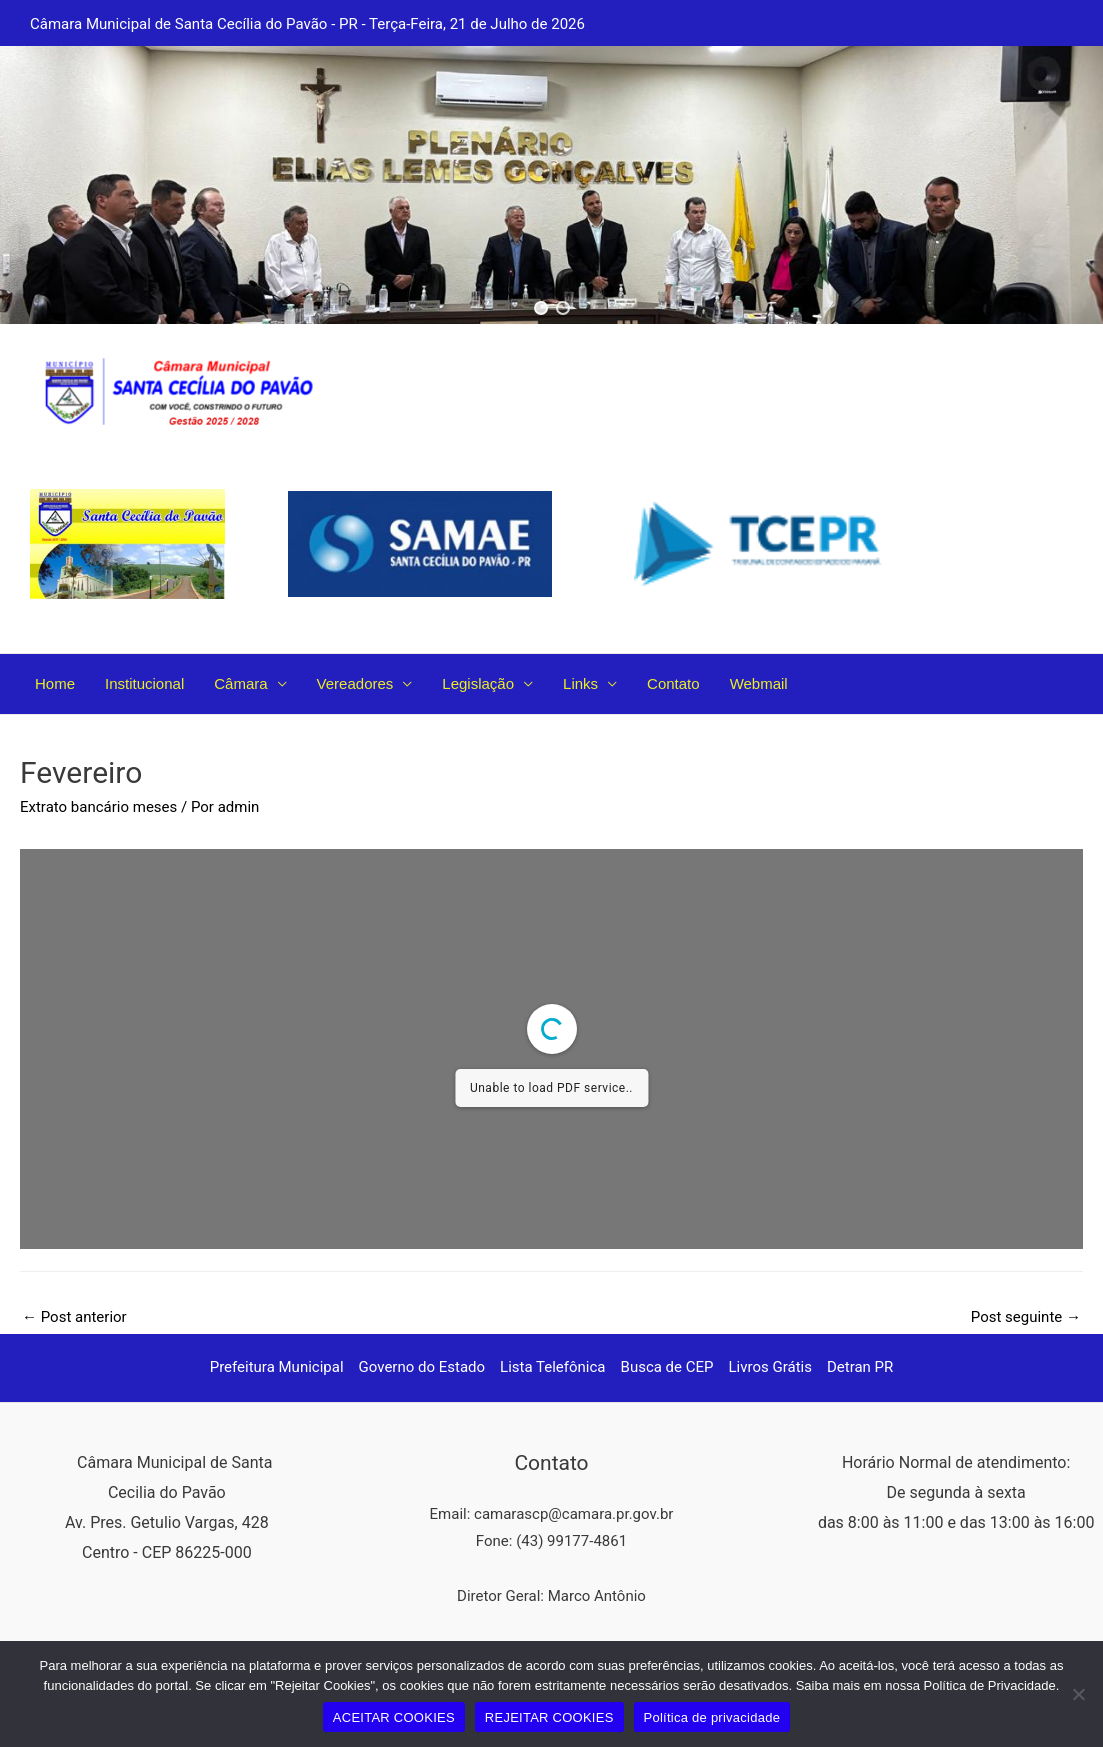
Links (580, 683)
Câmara (240, 683)
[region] (551, 185)
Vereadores (355, 683)
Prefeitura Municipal (277, 1367)
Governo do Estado (422, 1367)
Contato (673, 683)
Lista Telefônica (552, 1367)
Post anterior (74, 1317)
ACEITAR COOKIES (394, 1717)
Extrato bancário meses (98, 807)
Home (55, 683)
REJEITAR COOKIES (549, 1717)
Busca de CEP (667, 1367)
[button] (541, 308)
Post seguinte (1026, 1317)
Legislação (478, 683)
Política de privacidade (712, 1717)
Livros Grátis (770, 1367)
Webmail (759, 683)
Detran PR (860, 1367)
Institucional (144, 683)
